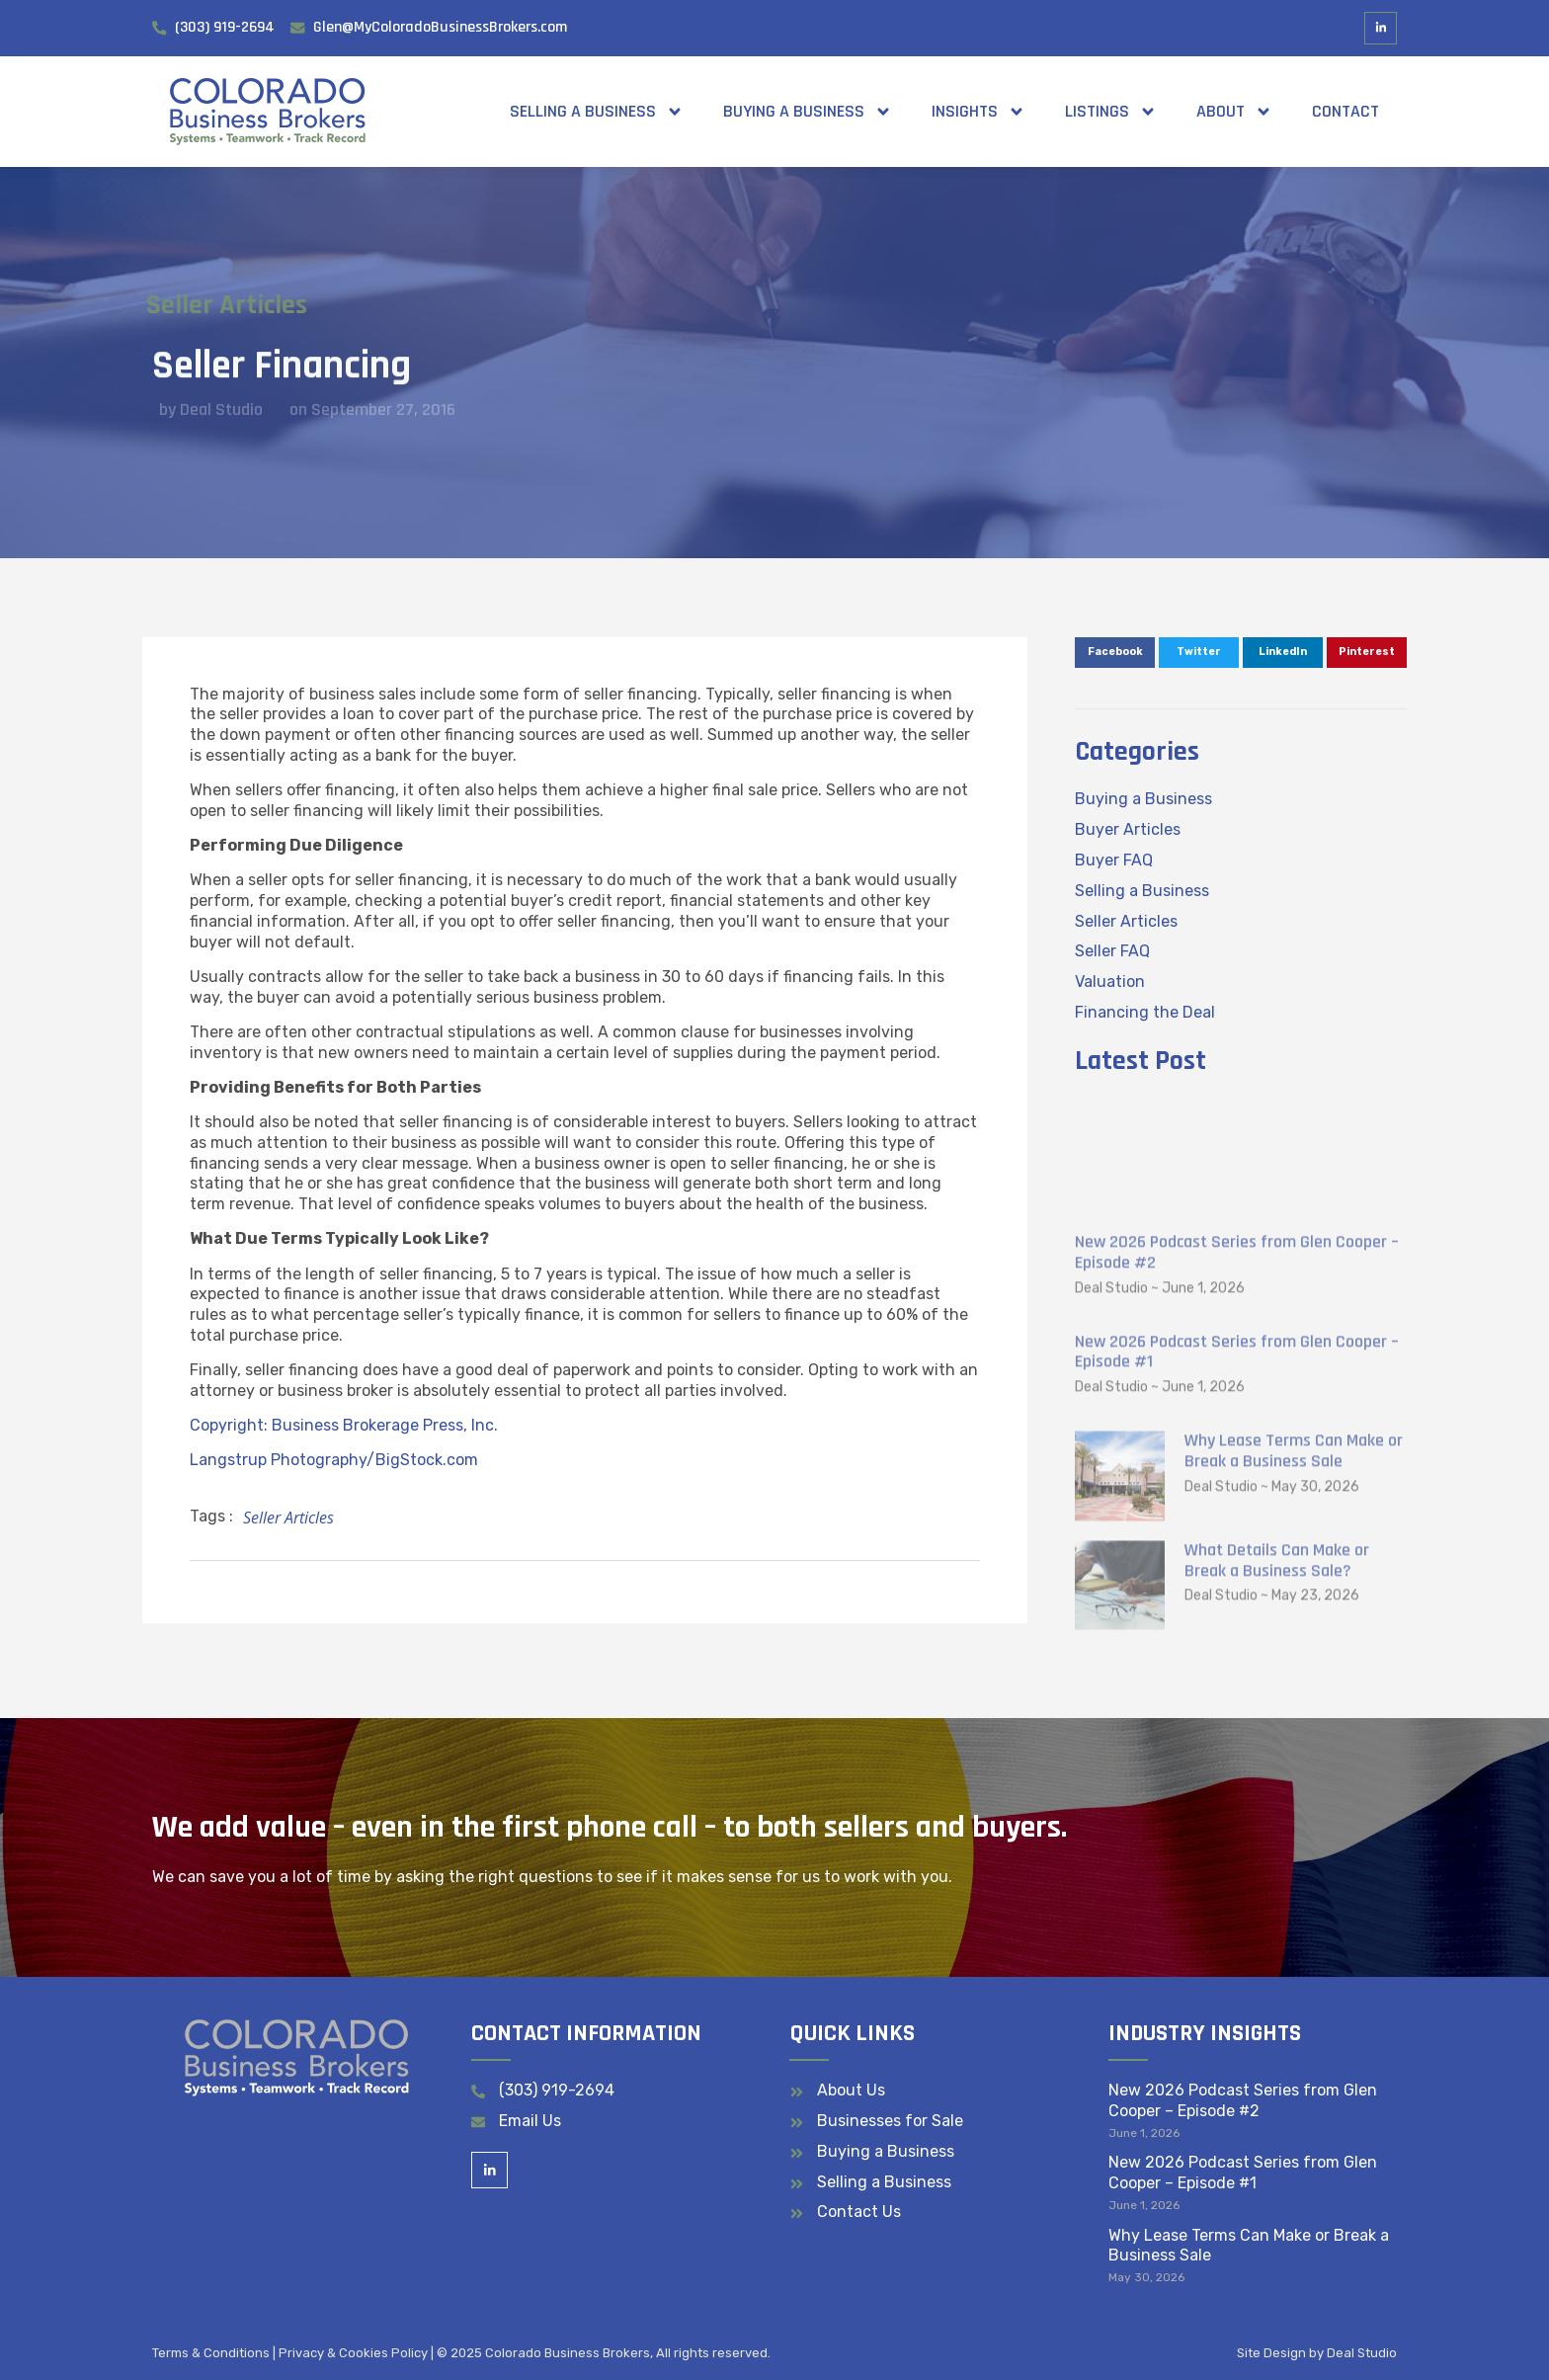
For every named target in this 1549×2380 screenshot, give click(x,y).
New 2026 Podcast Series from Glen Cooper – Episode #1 (1237, 1564)
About (1234, 111)
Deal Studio (1362, 2352)
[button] (1115, 653)
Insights (978, 111)
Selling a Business (597, 111)
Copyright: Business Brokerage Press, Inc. (344, 1425)
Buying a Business (807, 111)
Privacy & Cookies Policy (353, 2352)
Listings (1111, 111)
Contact (1345, 111)
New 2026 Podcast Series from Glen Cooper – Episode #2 (1237, 1465)
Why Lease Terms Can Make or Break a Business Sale (1293, 1663)
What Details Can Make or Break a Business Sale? (1276, 1773)
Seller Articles (200, 305)
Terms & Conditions (211, 2352)
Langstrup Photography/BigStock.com (334, 1459)
